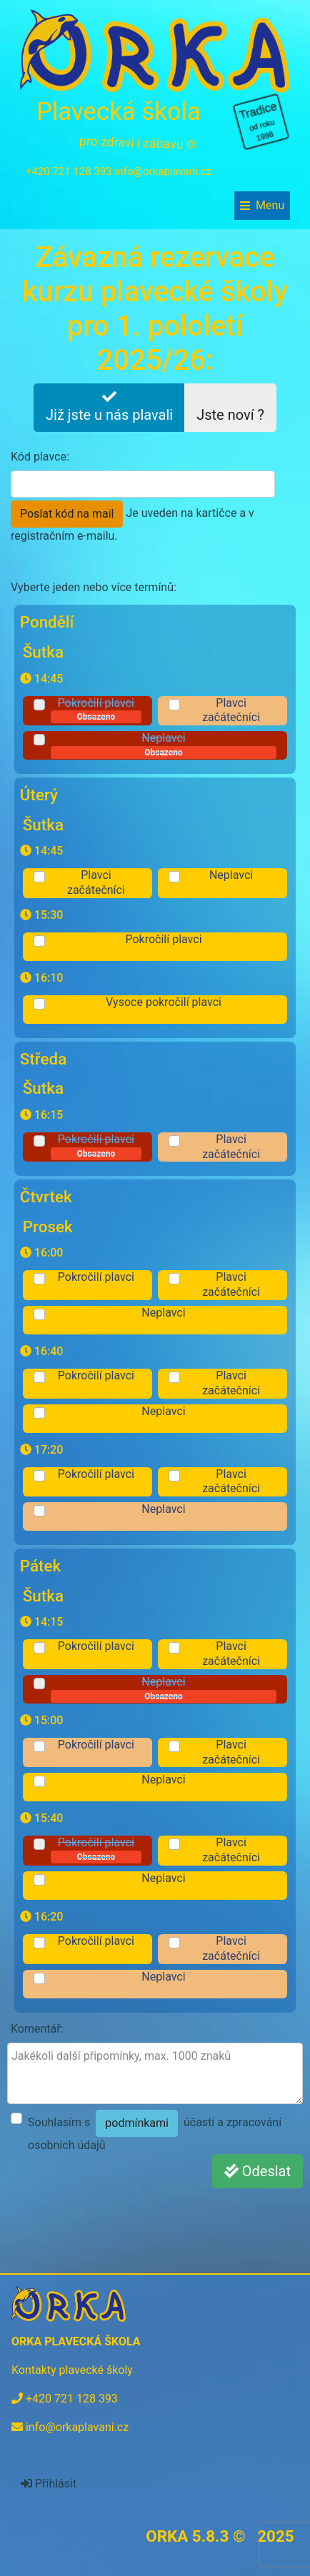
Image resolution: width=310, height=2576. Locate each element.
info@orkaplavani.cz (163, 171)
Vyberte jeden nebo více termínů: (93, 587)
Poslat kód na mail (67, 513)
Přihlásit (48, 2483)
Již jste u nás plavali (109, 406)
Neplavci (163, 745)
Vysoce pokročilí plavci (163, 1002)
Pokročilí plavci (96, 710)
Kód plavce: (40, 456)
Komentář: (37, 2029)
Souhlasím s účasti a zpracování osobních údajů (154, 2131)
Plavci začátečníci (231, 710)
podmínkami (137, 2123)
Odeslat (257, 2171)
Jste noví (230, 406)
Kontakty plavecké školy (72, 2370)
